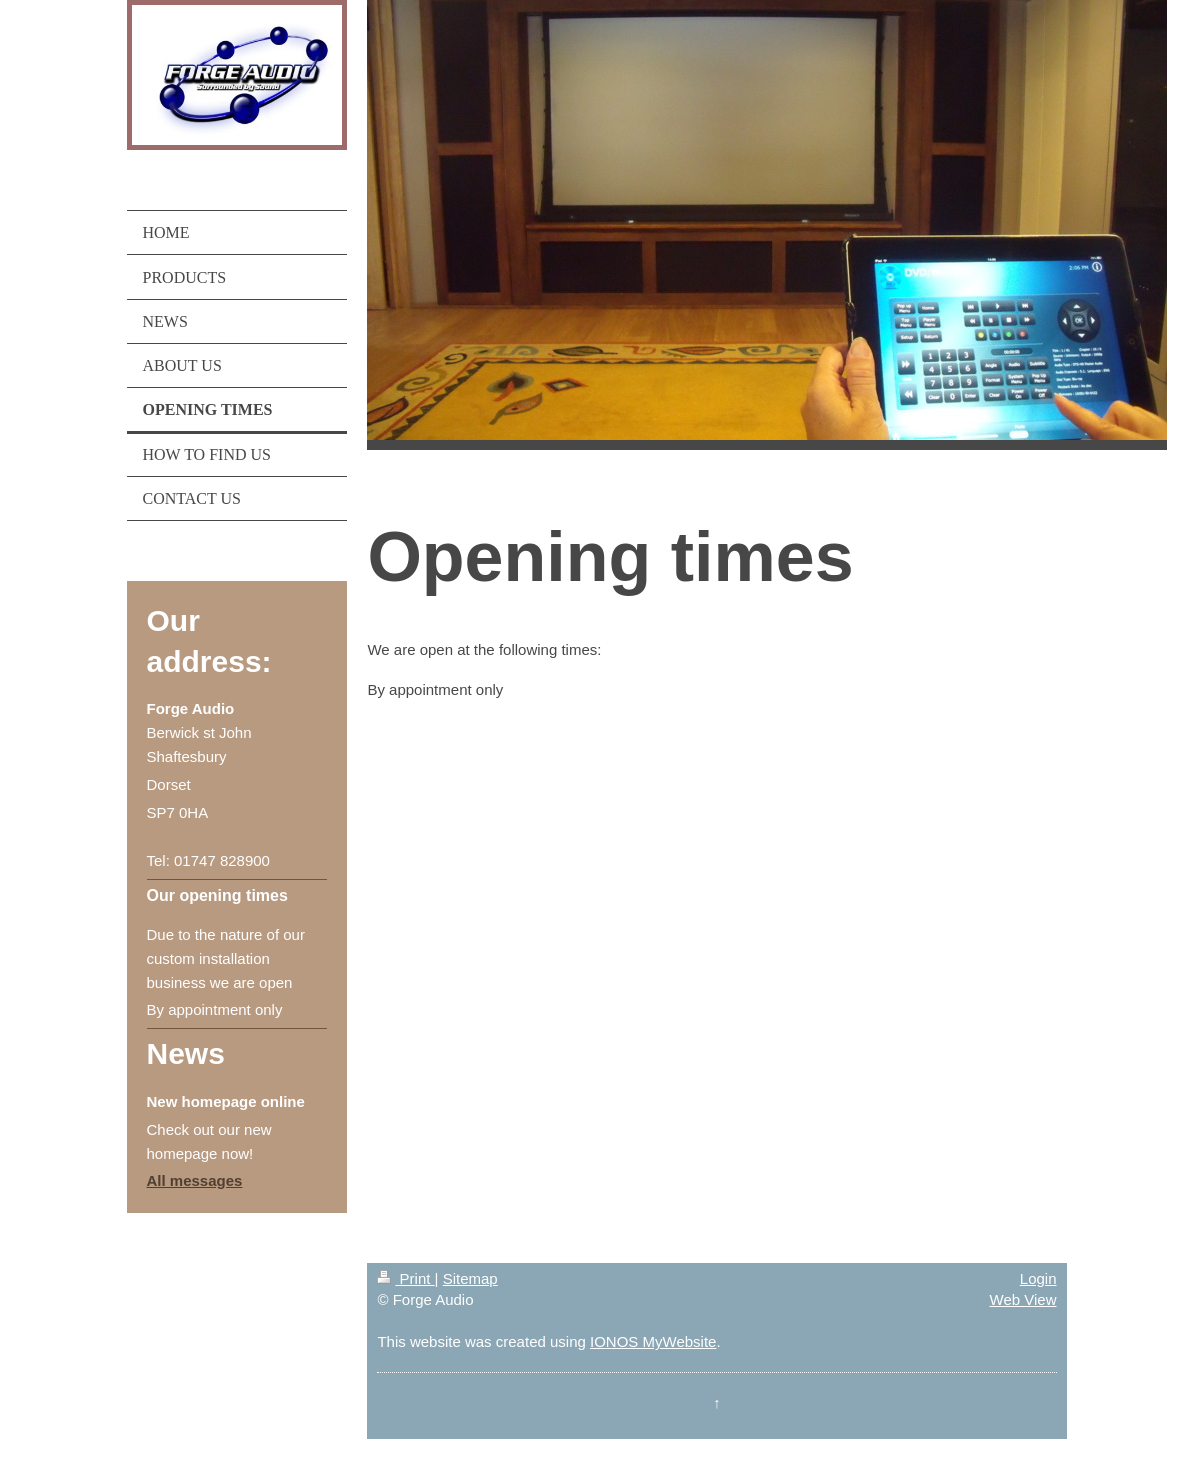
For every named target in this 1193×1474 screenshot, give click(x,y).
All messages (195, 1180)
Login (1038, 1278)
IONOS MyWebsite (653, 1341)
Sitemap (470, 1278)
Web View (1023, 1299)
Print (405, 1278)
